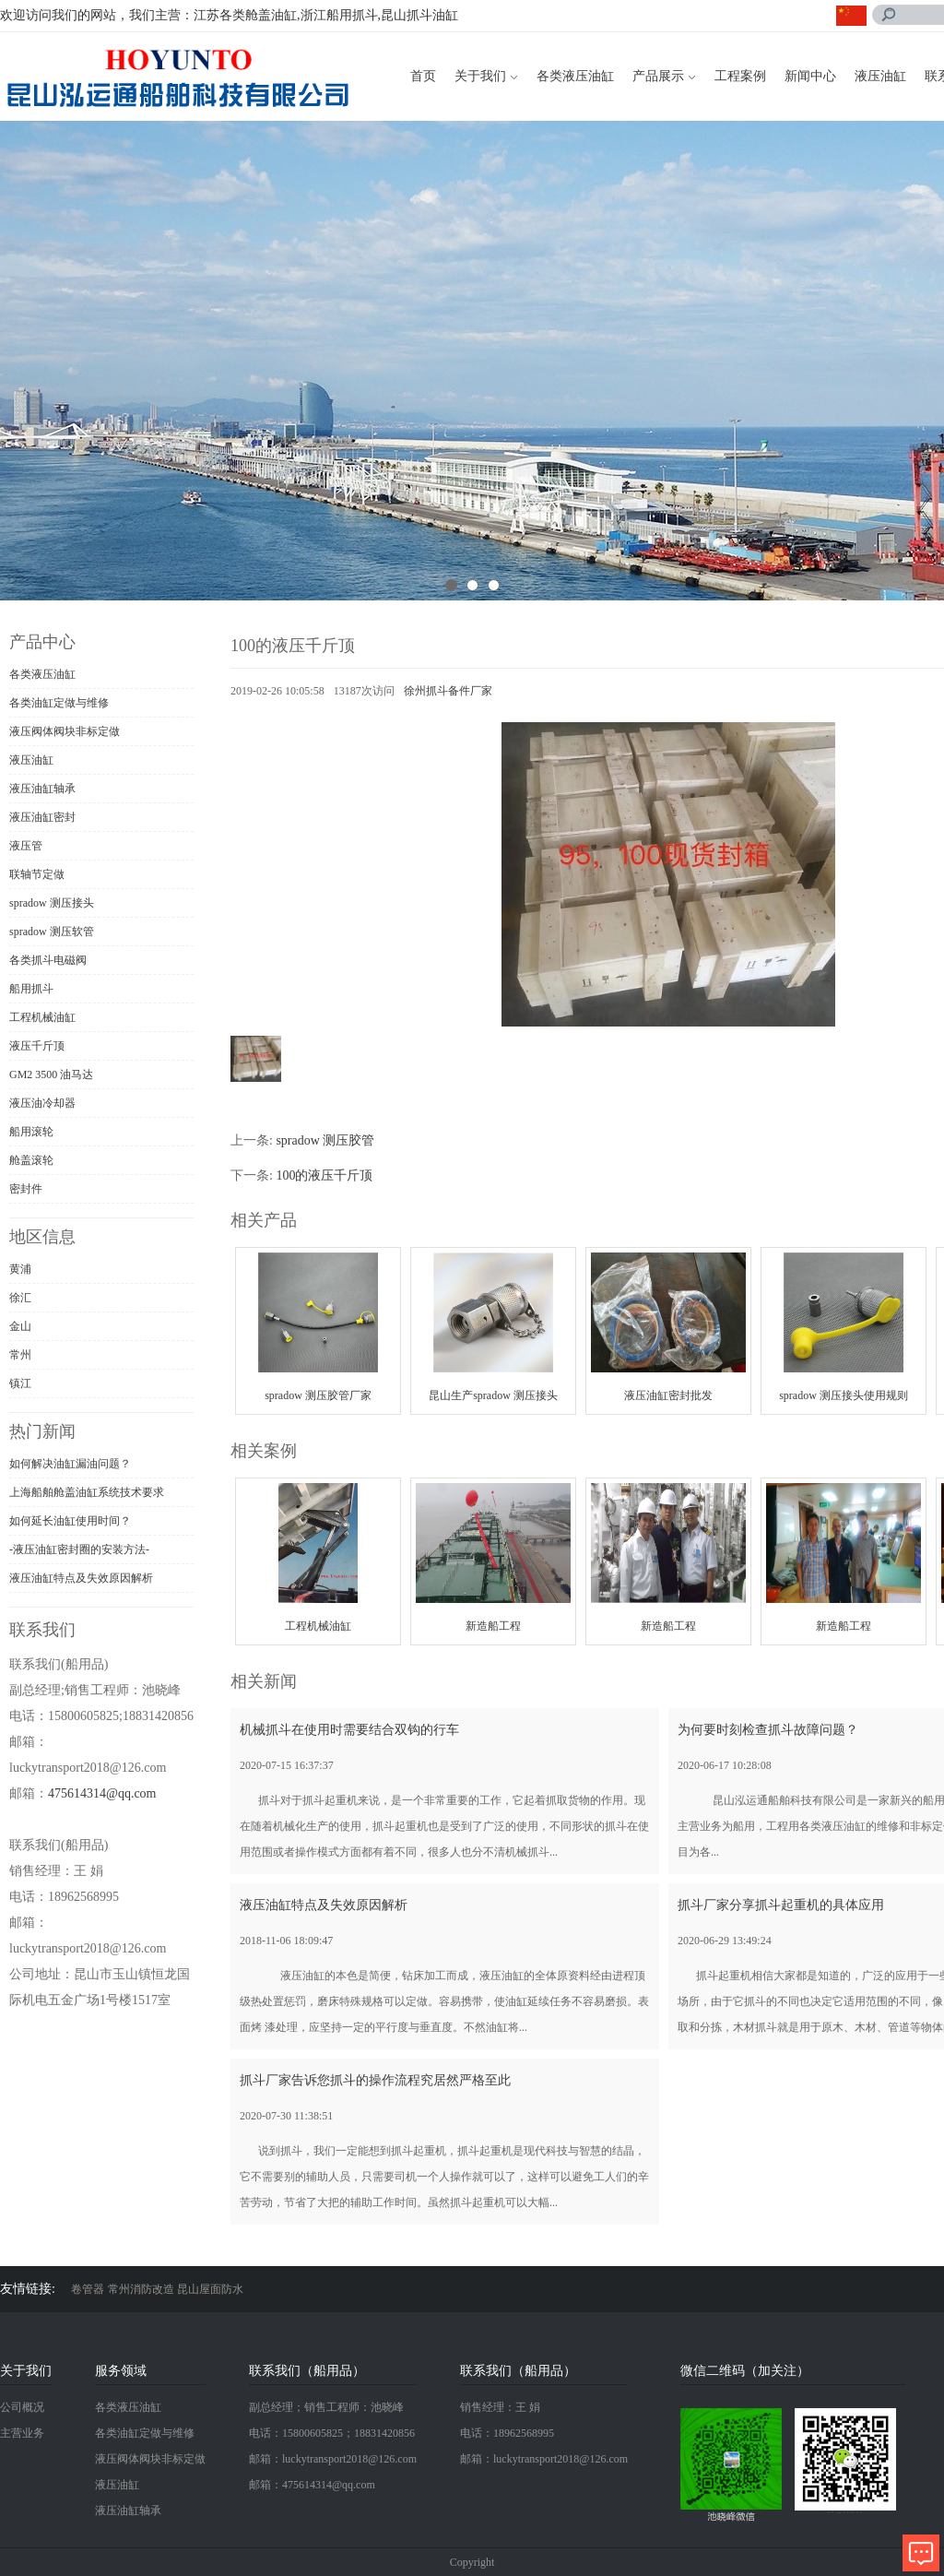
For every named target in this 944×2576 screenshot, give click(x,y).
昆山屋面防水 (210, 2289)
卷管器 (87, 2289)
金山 (20, 1326)
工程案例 (740, 76)
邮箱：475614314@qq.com (312, 2484)
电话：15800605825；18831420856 (332, 2433)
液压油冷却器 (42, 1103)
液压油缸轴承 (42, 788)
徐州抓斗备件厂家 (448, 690)
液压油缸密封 (42, 817)
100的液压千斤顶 (324, 1175)
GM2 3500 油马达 (51, 1074)
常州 (20, 1354)
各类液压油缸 (575, 76)
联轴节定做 (37, 874)
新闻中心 (810, 76)
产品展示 (658, 76)
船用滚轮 (31, 1131)
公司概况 (22, 2407)
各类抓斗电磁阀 (48, 960)
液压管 (25, 845)
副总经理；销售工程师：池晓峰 (326, 2407)
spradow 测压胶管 (325, 1140)
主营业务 (22, 2433)
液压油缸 (880, 76)
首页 (423, 76)
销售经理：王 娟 (500, 2407)
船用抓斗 (31, 988)
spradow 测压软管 (51, 931)
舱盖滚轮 (31, 1160)
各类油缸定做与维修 (59, 702)
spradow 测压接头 (51, 902)
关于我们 (480, 76)
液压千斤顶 (37, 1045)
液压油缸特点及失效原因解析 (81, 1578)
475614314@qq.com (102, 1793)
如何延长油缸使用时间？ (70, 1520)
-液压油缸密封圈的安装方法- (79, 1549)
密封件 (25, 1188)
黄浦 (20, 1269)
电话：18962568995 (507, 2433)
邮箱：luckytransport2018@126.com (333, 2458)
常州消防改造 (141, 2289)
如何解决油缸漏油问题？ (70, 1463)
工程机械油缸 (42, 1017)
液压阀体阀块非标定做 (64, 731)
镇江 (20, 1383)
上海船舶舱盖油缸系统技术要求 (86, 1492)
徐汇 (20, 1297)
